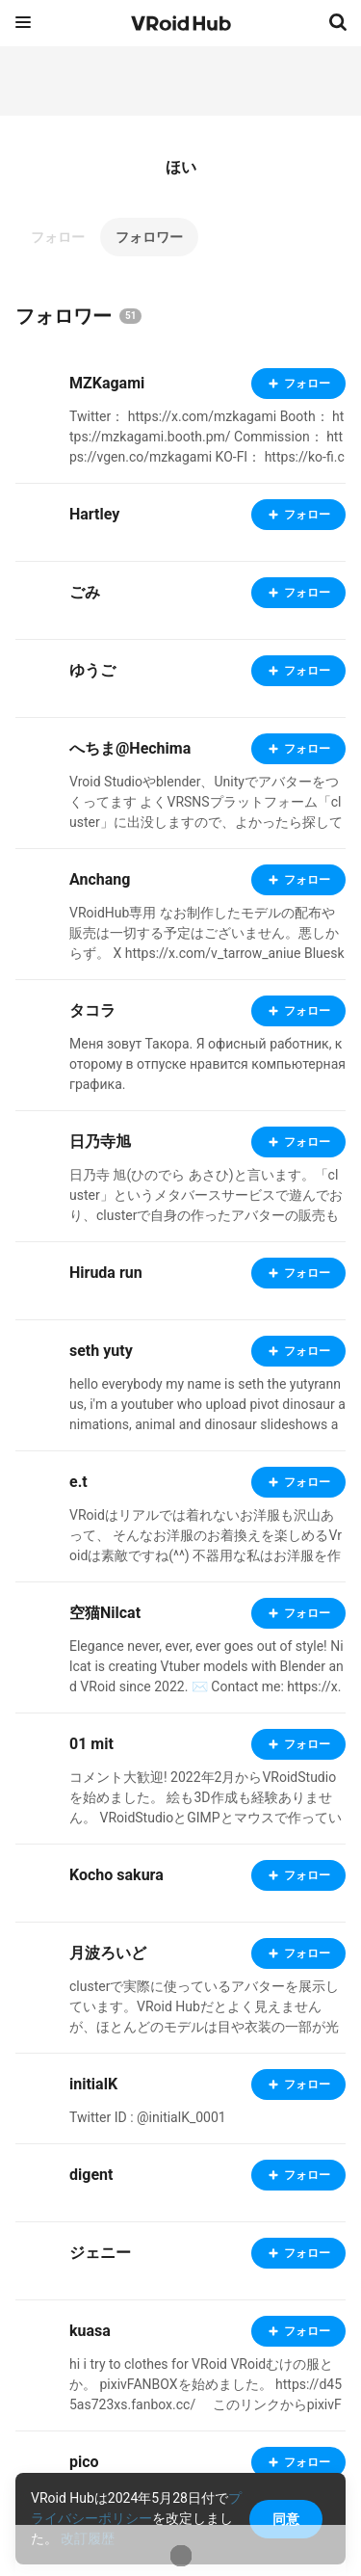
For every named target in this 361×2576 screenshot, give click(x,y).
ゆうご (92, 670)
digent (91, 2174)
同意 (285, 2519)
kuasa (90, 2331)
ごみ (84, 592)
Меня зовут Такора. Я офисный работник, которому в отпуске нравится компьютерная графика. (207, 1064)
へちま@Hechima (130, 748)
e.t (78, 1482)
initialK (93, 2084)
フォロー (58, 237)
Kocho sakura (116, 1875)
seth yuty (101, 1350)
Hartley (94, 514)
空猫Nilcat (105, 1613)
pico (84, 2462)
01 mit (91, 1744)
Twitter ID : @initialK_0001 (147, 2117)
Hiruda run (105, 1272)
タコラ (92, 1010)
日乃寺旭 (100, 1141)
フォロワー (149, 237)
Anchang (99, 879)
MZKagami (106, 383)
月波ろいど (107, 1953)
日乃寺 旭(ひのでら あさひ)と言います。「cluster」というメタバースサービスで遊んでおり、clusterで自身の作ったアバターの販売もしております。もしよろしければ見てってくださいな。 (206, 1215)
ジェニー (100, 2253)
